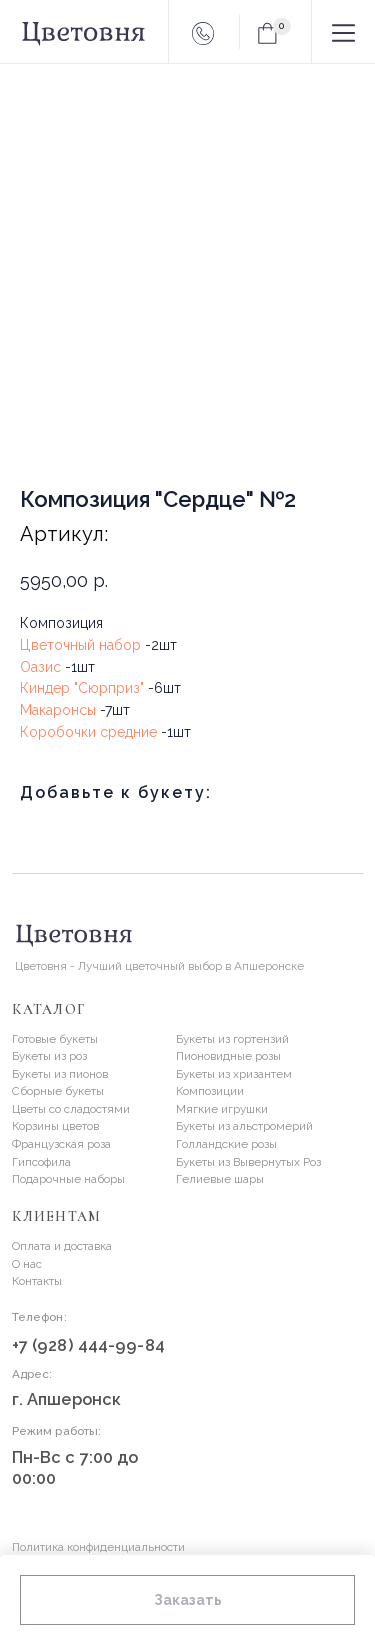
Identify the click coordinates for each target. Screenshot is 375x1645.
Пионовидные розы (228, 1056)
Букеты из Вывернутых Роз (248, 1162)
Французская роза (61, 1144)
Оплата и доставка (62, 1246)
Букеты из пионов (60, 1074)
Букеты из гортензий (232, 1039)
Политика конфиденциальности (98, 1547)
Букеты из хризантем (234, 1074)
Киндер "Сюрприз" (82, 688)
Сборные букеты (58, 1091)
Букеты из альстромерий (244, 1126)
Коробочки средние (88, 732)
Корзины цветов (55, 1126)
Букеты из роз (49, 1056)
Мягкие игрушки (222, 1109)
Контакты (37, 1281)
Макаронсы (58, 710)
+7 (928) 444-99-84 (88, 1345)
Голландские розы (226, 1144)
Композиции (210, 1091)
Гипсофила (41, 1162)
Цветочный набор (80, 645)
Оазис (40, 667)
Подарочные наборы (68, 1179)
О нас (27, 1264)
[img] (146, 1502)
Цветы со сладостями (71, 1109)
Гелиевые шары (220, 1179)
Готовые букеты (55, 1039)
